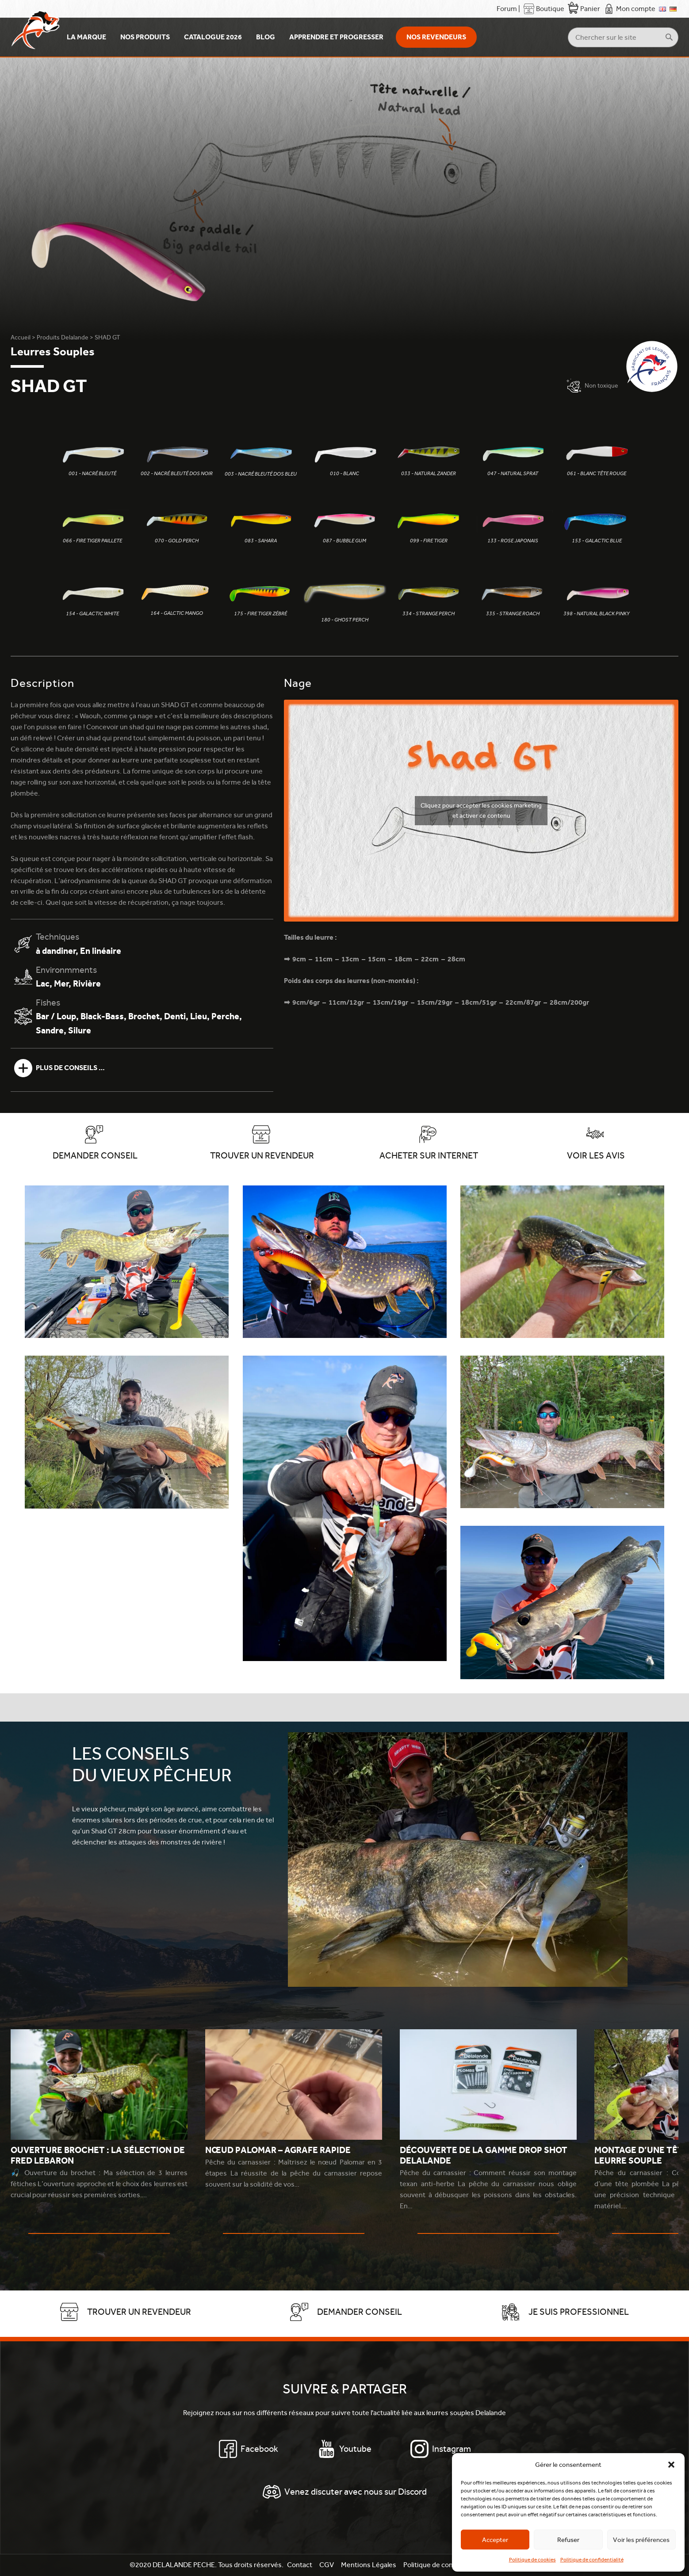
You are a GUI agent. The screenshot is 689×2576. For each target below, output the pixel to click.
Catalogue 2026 (213, 37)
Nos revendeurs (436, 37)
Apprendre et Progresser (336, 37)
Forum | (508, 8)
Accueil (21, 337)
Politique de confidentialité (592, 2560)
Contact (299, 2565)
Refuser (568, 2540)
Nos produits (145, 37)
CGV (326, 2565)
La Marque (86, 37)
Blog (265, 37)
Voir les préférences (641, 2540)
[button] (671, 2464)
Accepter (495, 2540)
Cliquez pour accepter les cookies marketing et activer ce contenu (481, 810)
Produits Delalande (62, 337)
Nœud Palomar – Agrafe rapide (278, 2150)
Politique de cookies (532, 2560)
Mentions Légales (368, 2565)
